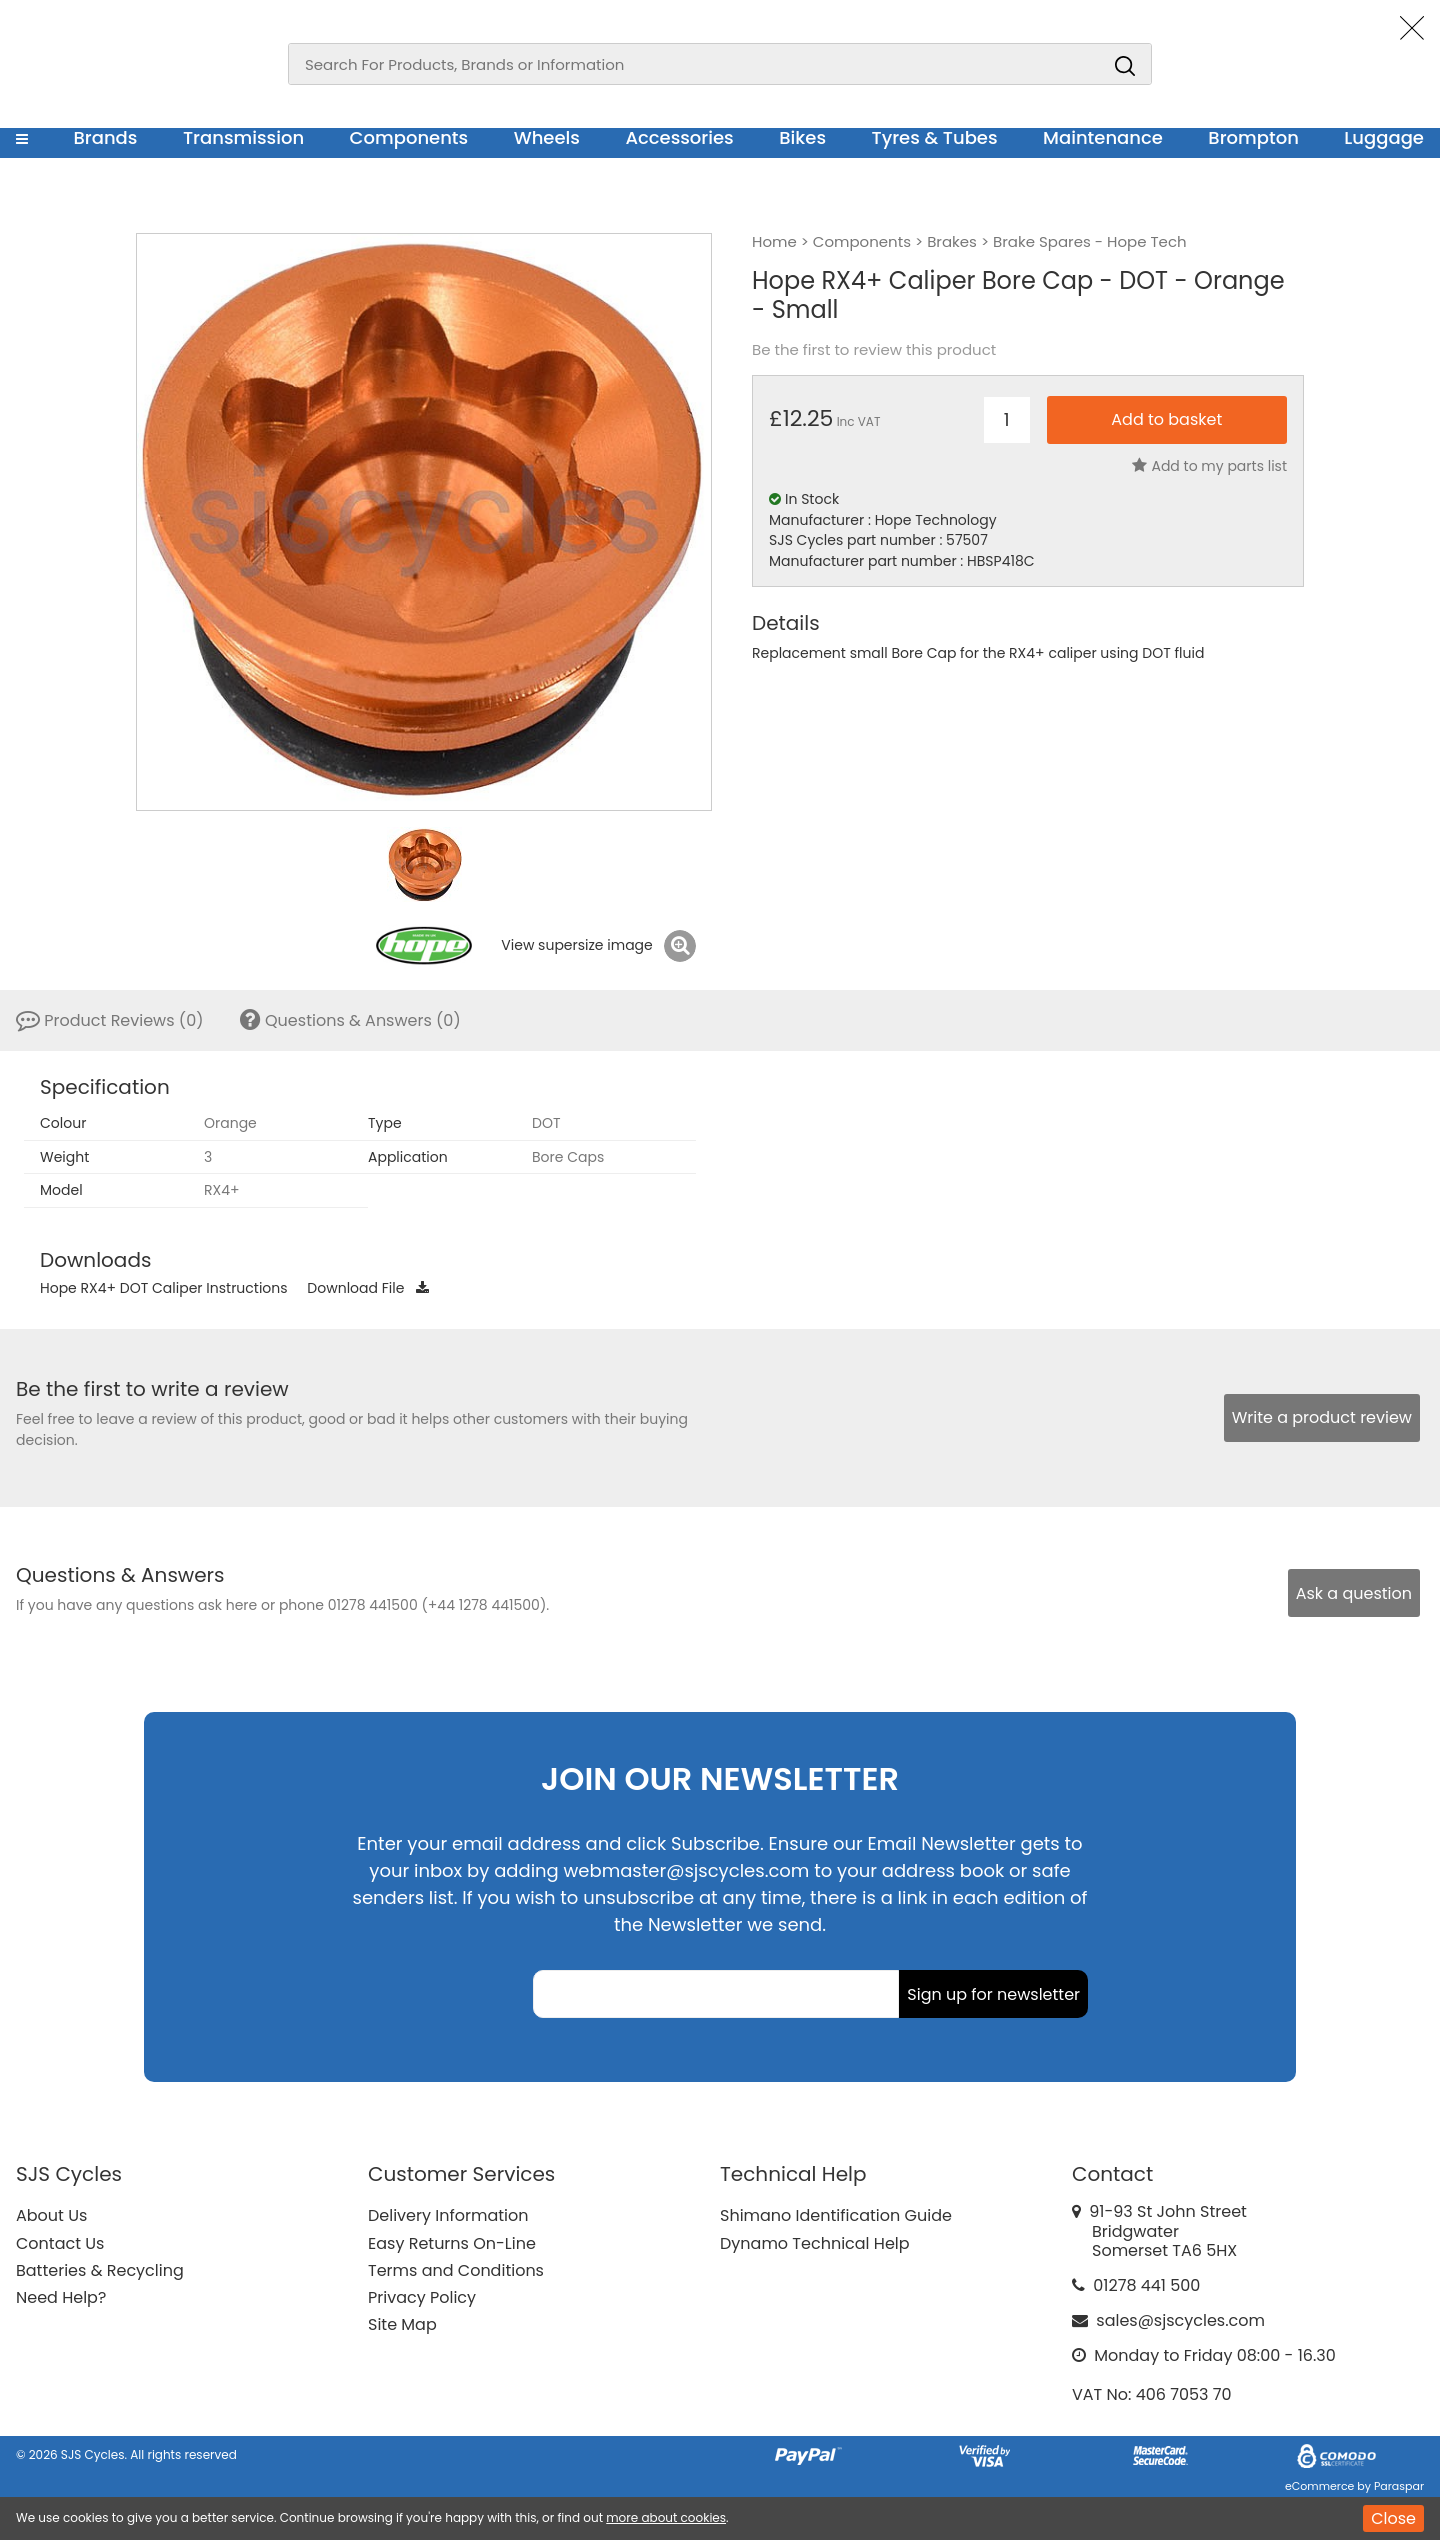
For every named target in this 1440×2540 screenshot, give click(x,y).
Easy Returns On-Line (452, 2243)
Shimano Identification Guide (836, 2215)
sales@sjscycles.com (1180, 2320)
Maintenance (1103, 137)
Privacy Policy (422, 2297)
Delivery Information (448, 2215)
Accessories (679, 137)
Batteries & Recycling (100, 2270)
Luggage (1384, 137)
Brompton (1253, 137)
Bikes (802, 137)
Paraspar (1399, 2486)
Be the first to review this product (874, 350)
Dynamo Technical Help (815, 2243)
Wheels (547, 137)
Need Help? (61, 2297)
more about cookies (666, 2517)
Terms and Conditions (456, 2270)
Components (409, 137)
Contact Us (60, 2243)
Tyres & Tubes (935, 137)
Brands (105, 137)
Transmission (243, 137)
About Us (51, 2215)
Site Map (402, 2324)
